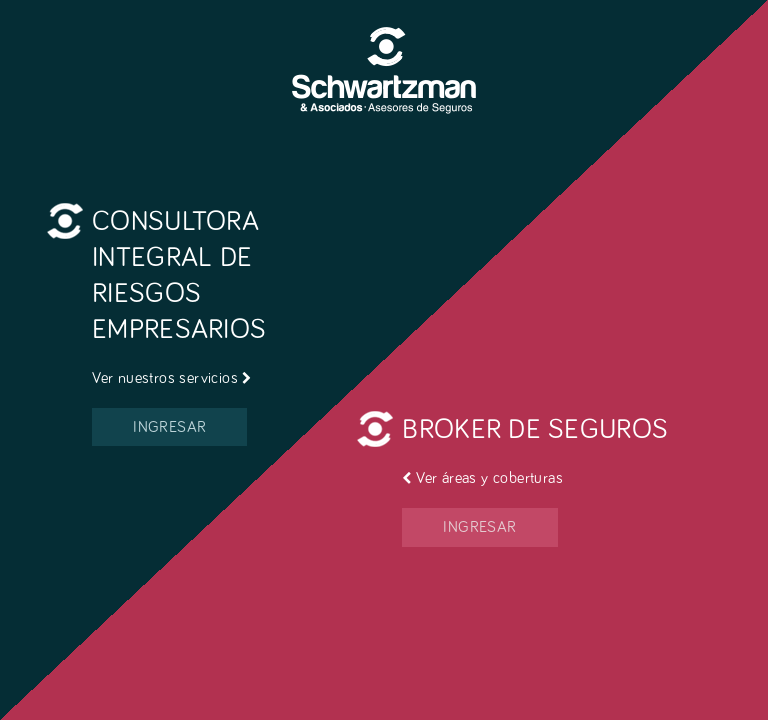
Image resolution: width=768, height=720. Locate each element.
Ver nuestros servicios (172, 378)
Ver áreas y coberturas (482, 478)
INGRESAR (169, 427)
